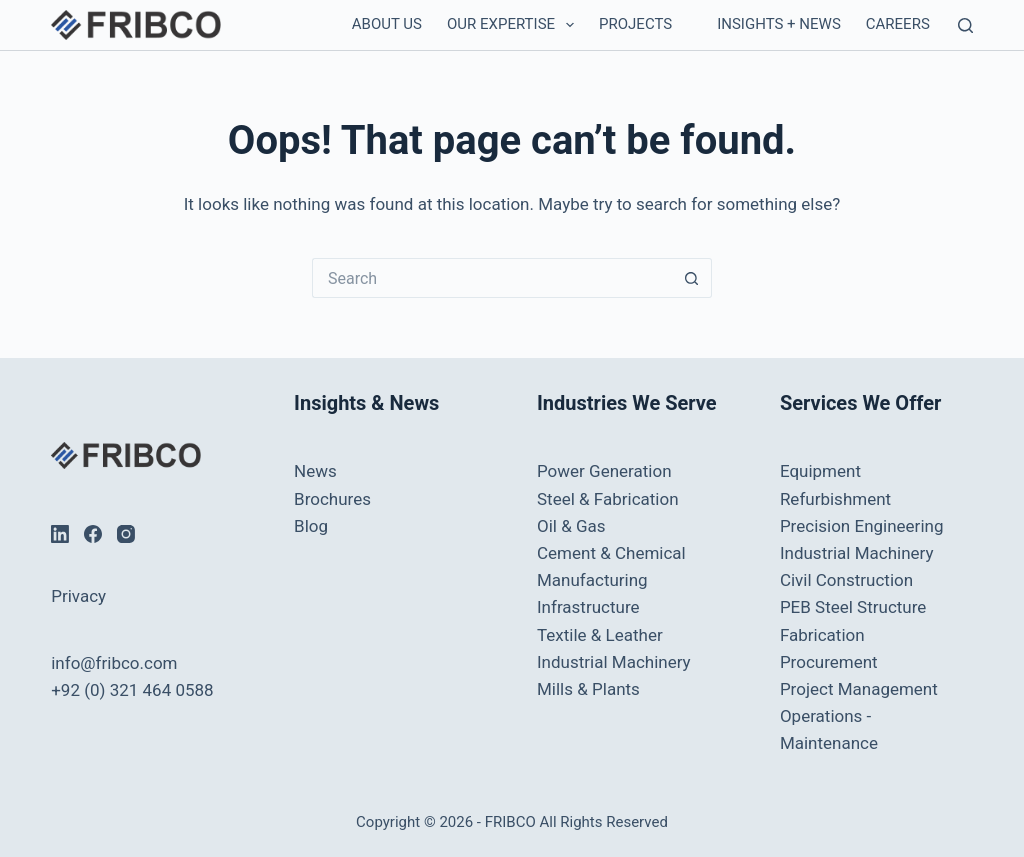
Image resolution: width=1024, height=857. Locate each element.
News (315, 471)
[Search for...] (492, 278)
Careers (898, 24)
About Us (387, 24)
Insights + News (779, 24)
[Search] (965, 25)
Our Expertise (514, 25)
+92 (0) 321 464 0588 (132, 690)
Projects (635, 24)
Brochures (332, 499)
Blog (311, 526)
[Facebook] (93, 534)
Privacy (78, 596)
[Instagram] (126, 534)
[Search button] (692, 278)
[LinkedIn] (60, 534)
